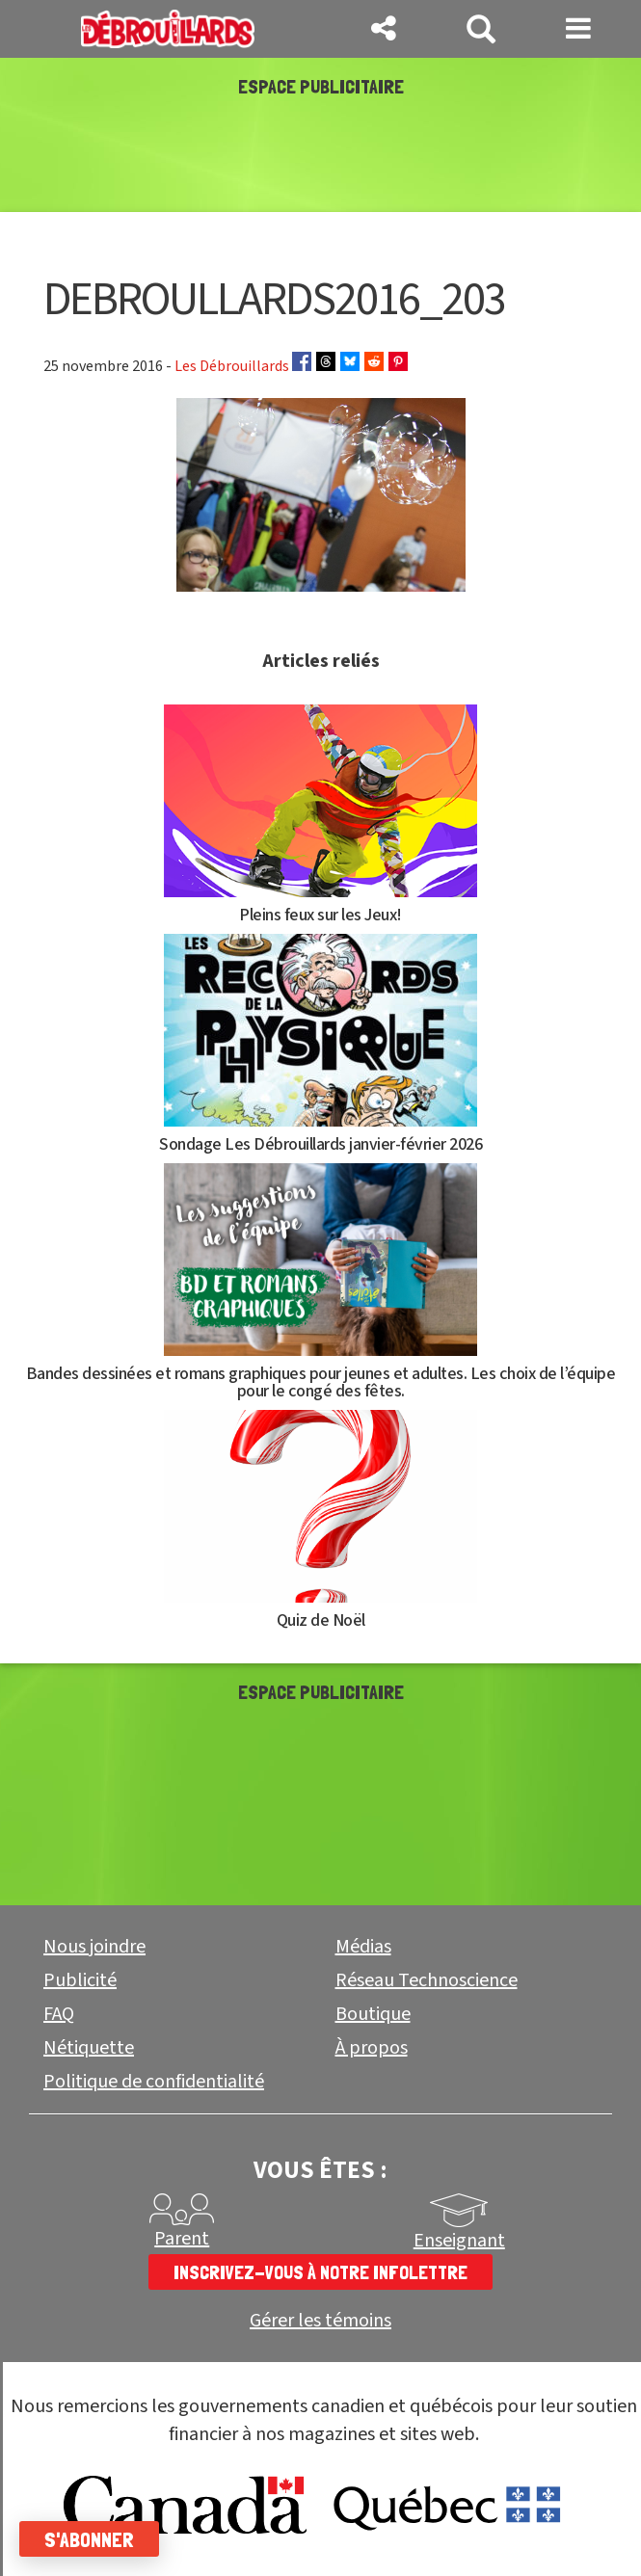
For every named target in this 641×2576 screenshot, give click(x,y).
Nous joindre (94, 1946)
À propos (371, 2047)
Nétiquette (88, 2047)
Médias (363, 1946)
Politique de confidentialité (153, 2081)
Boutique (373, 2014)
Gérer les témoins (320, 2321)
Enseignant (459, 2240)
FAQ (58, 2014)
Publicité (80, 1980)
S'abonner (89, 2539)
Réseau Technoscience (426, 1980)
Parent (181, 2238)
